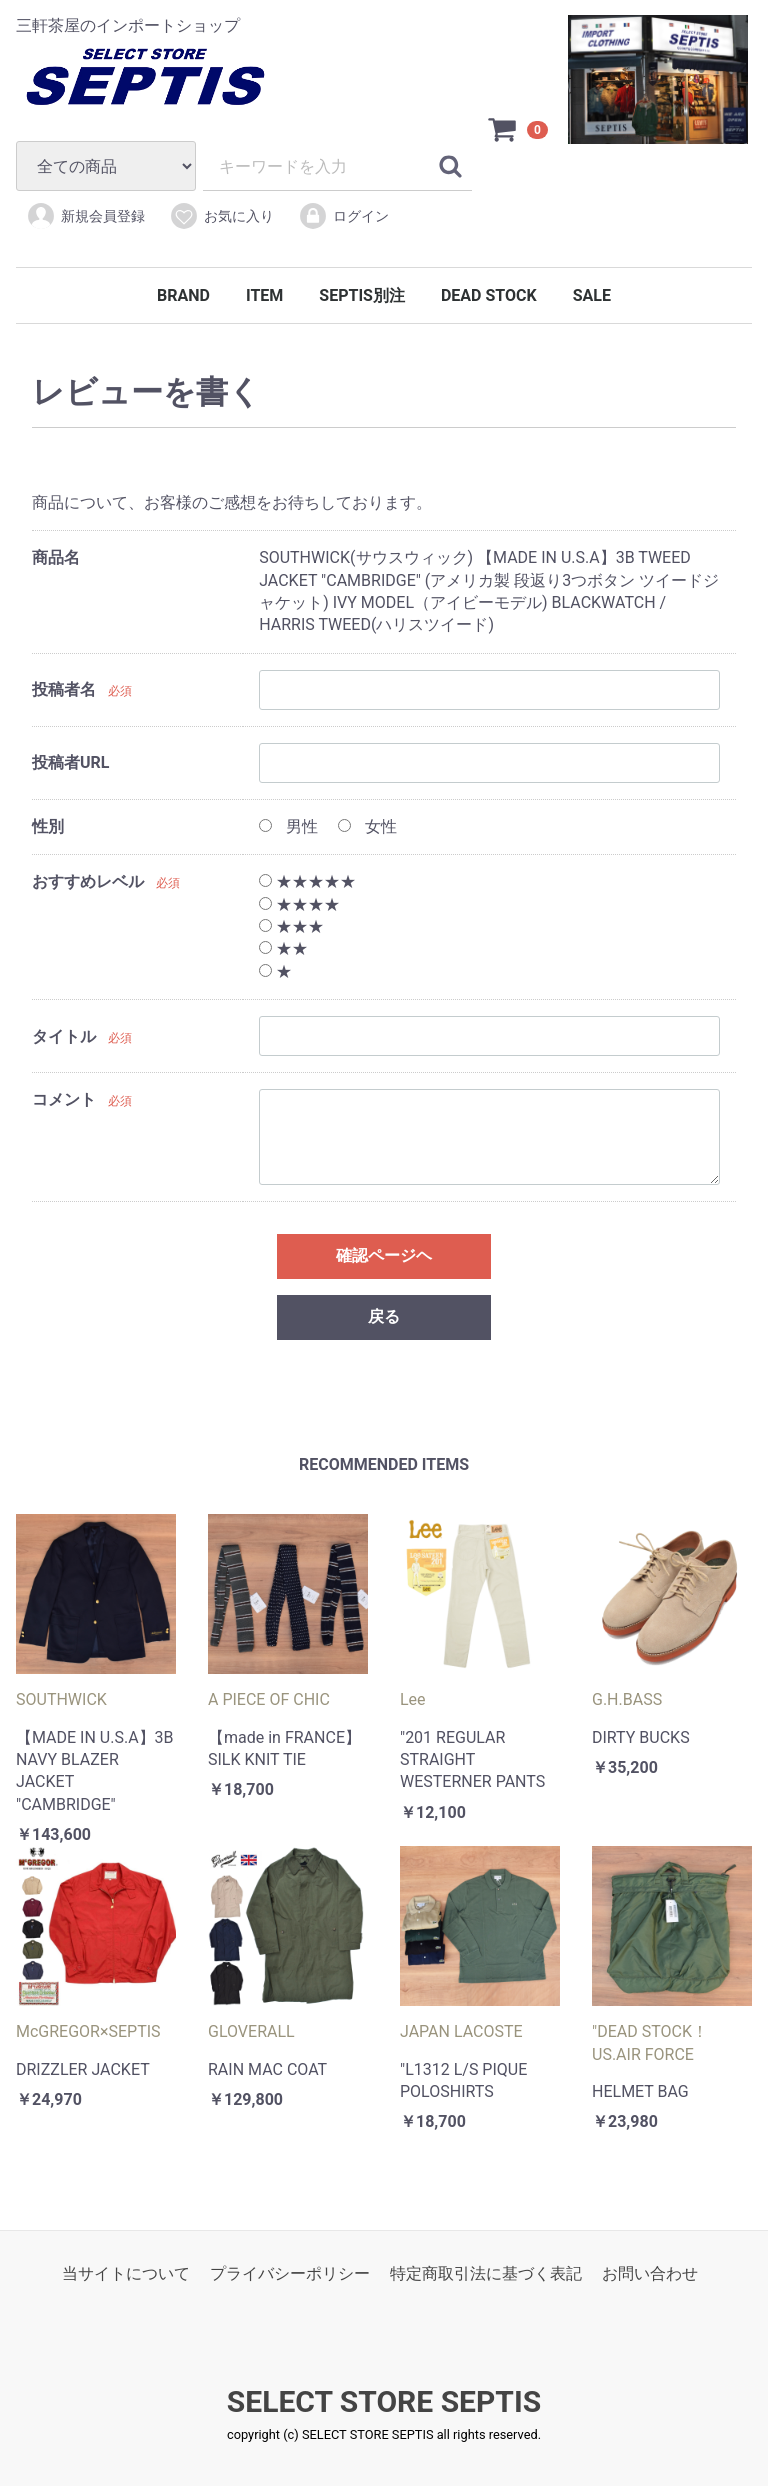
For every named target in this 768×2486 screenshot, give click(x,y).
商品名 (56, 558)
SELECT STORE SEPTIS (384, 2402)
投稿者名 (64, 690)
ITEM (264, 295)
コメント (64, 1100)
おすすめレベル (88, 882)
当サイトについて (126, 2274)
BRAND (183, 295)
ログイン (343, 216)
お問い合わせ (650, 2274)
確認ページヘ (384, 1256)
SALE (592, 295)
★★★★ (299, 904)
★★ (283, 949)
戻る (384, 1316)
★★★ (291, 926)
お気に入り (221, 216)
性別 (48, 826)
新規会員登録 (85, 216)
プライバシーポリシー (290, 2274)
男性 (288, 826)
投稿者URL (70, 763)
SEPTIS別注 (362, 295)
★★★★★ (307, 882)
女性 (367, 826)
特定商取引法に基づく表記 (486, 2274)
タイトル (64, 1036)
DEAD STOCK (489, 295)
